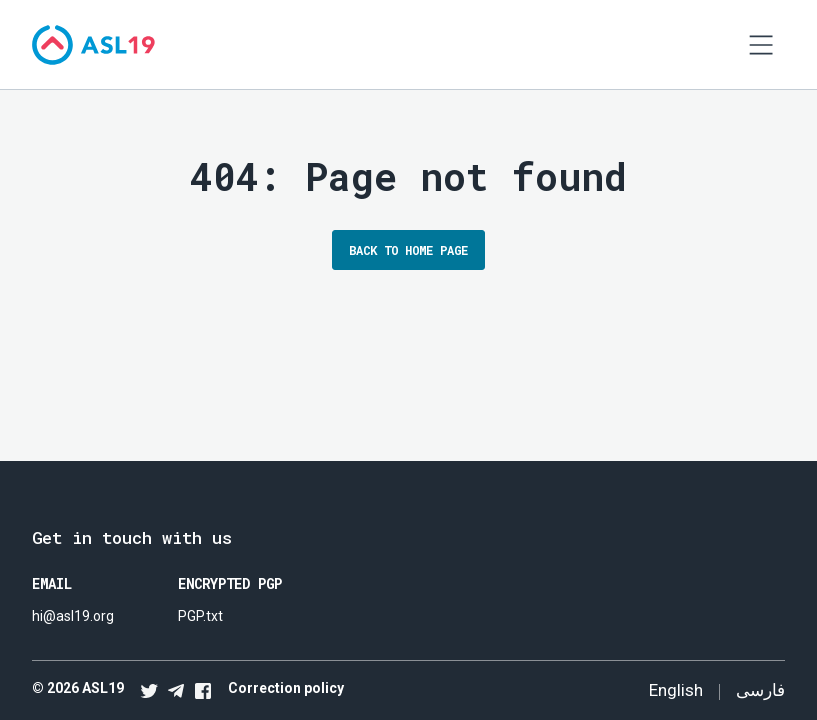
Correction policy (286, 688)
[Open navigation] (761, 45)
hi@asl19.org (73, 616)
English (676, 690)
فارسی (760, 689)
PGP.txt (200, 616)
